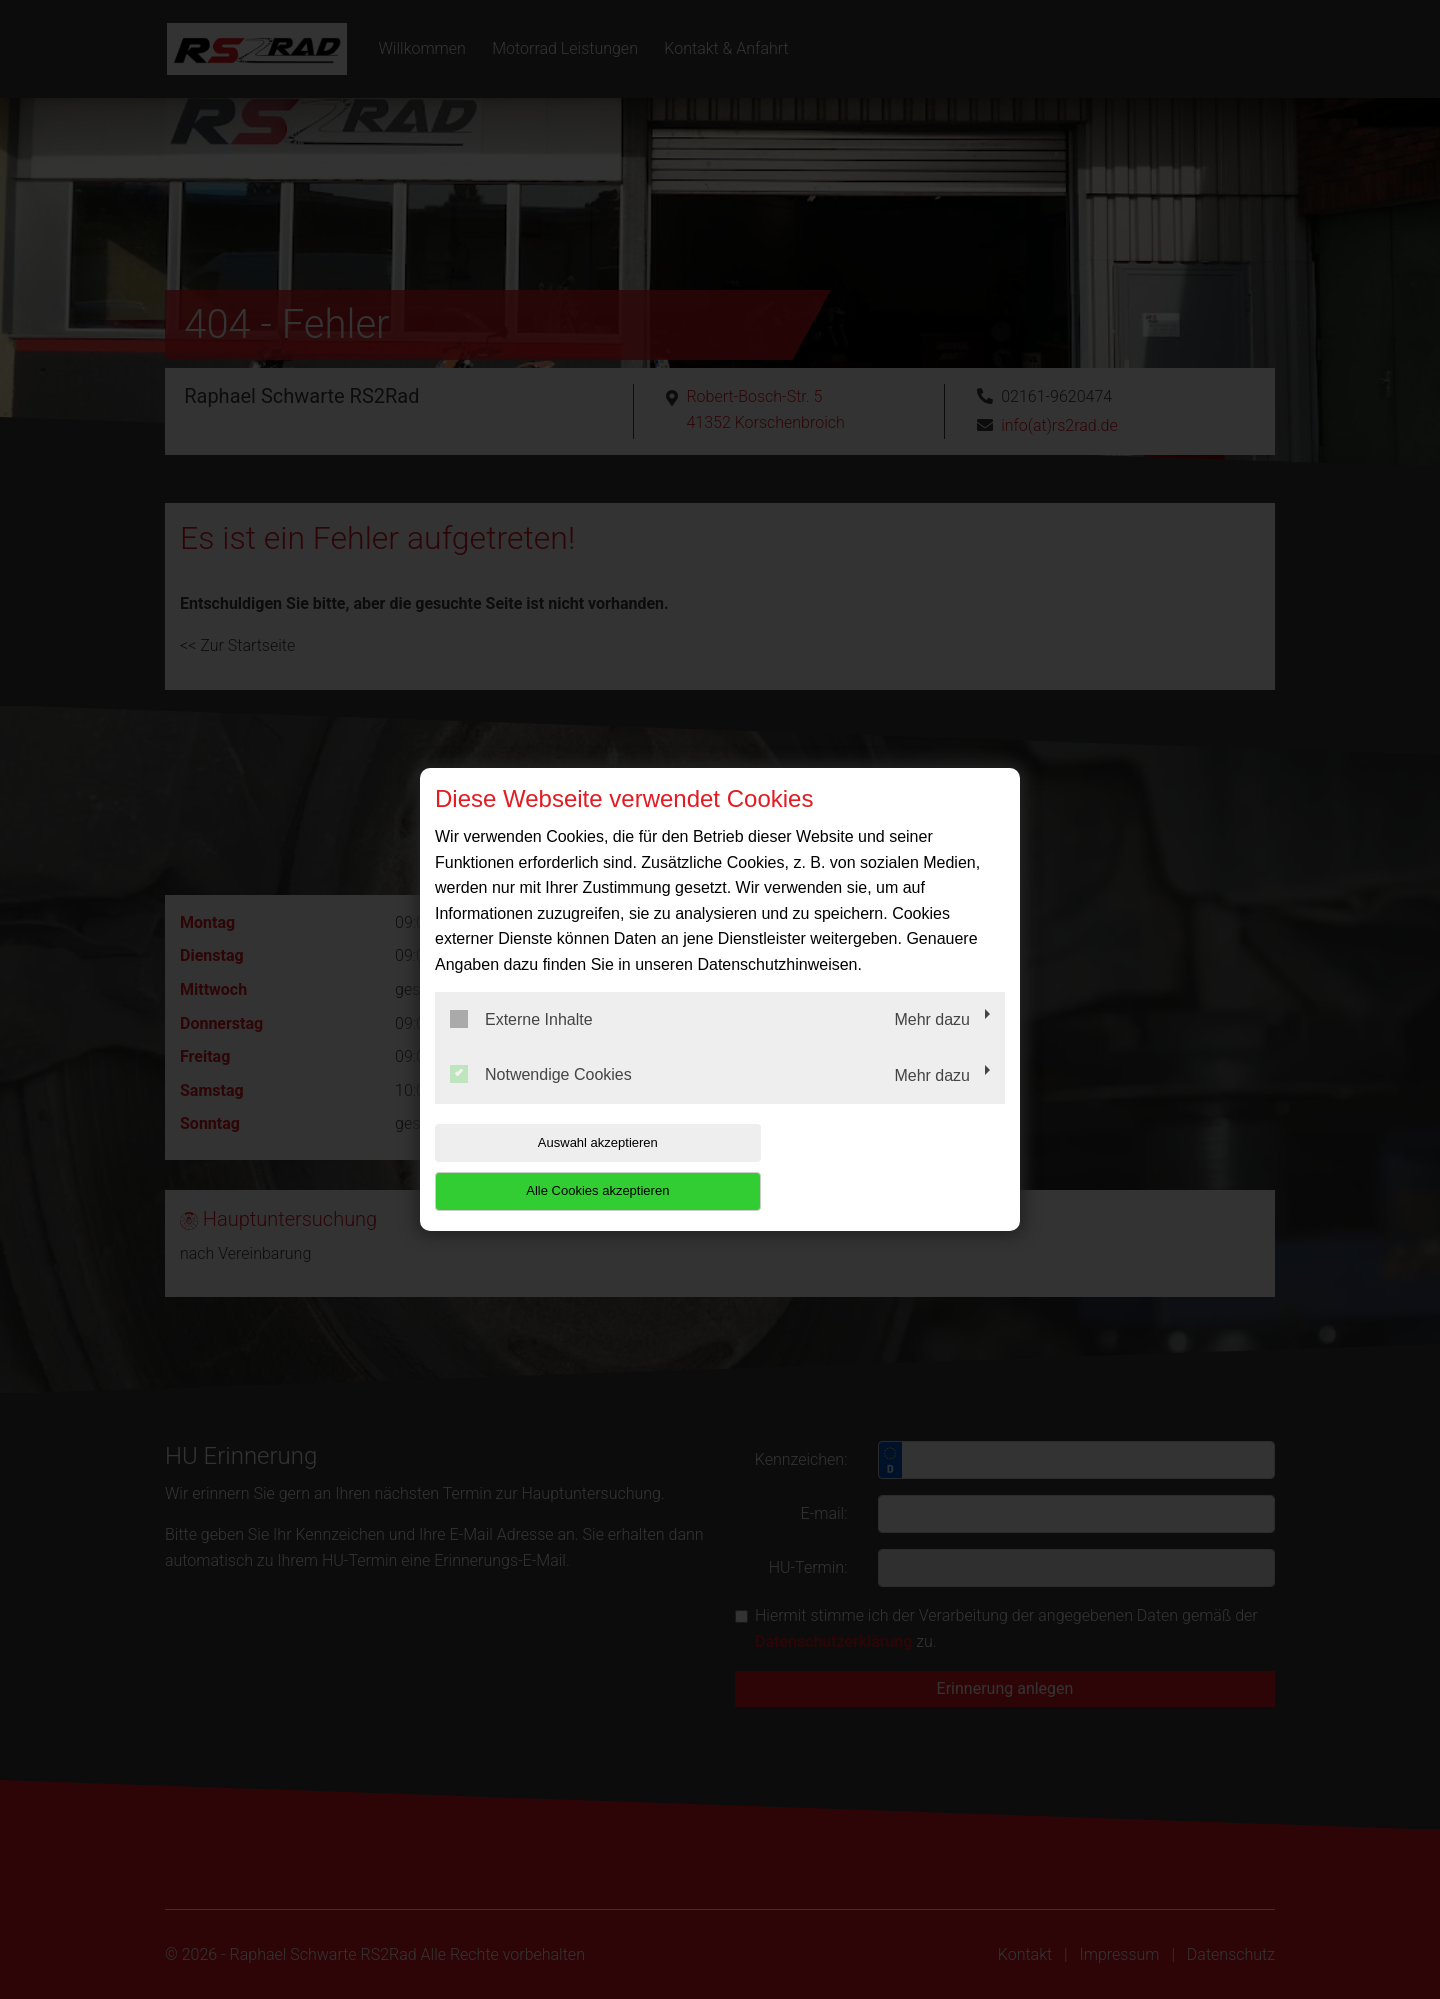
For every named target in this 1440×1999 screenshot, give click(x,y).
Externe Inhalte (521, 1043)
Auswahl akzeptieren (563, 1166)
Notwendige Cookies (541, 1099)
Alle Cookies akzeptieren (876, 1166)
